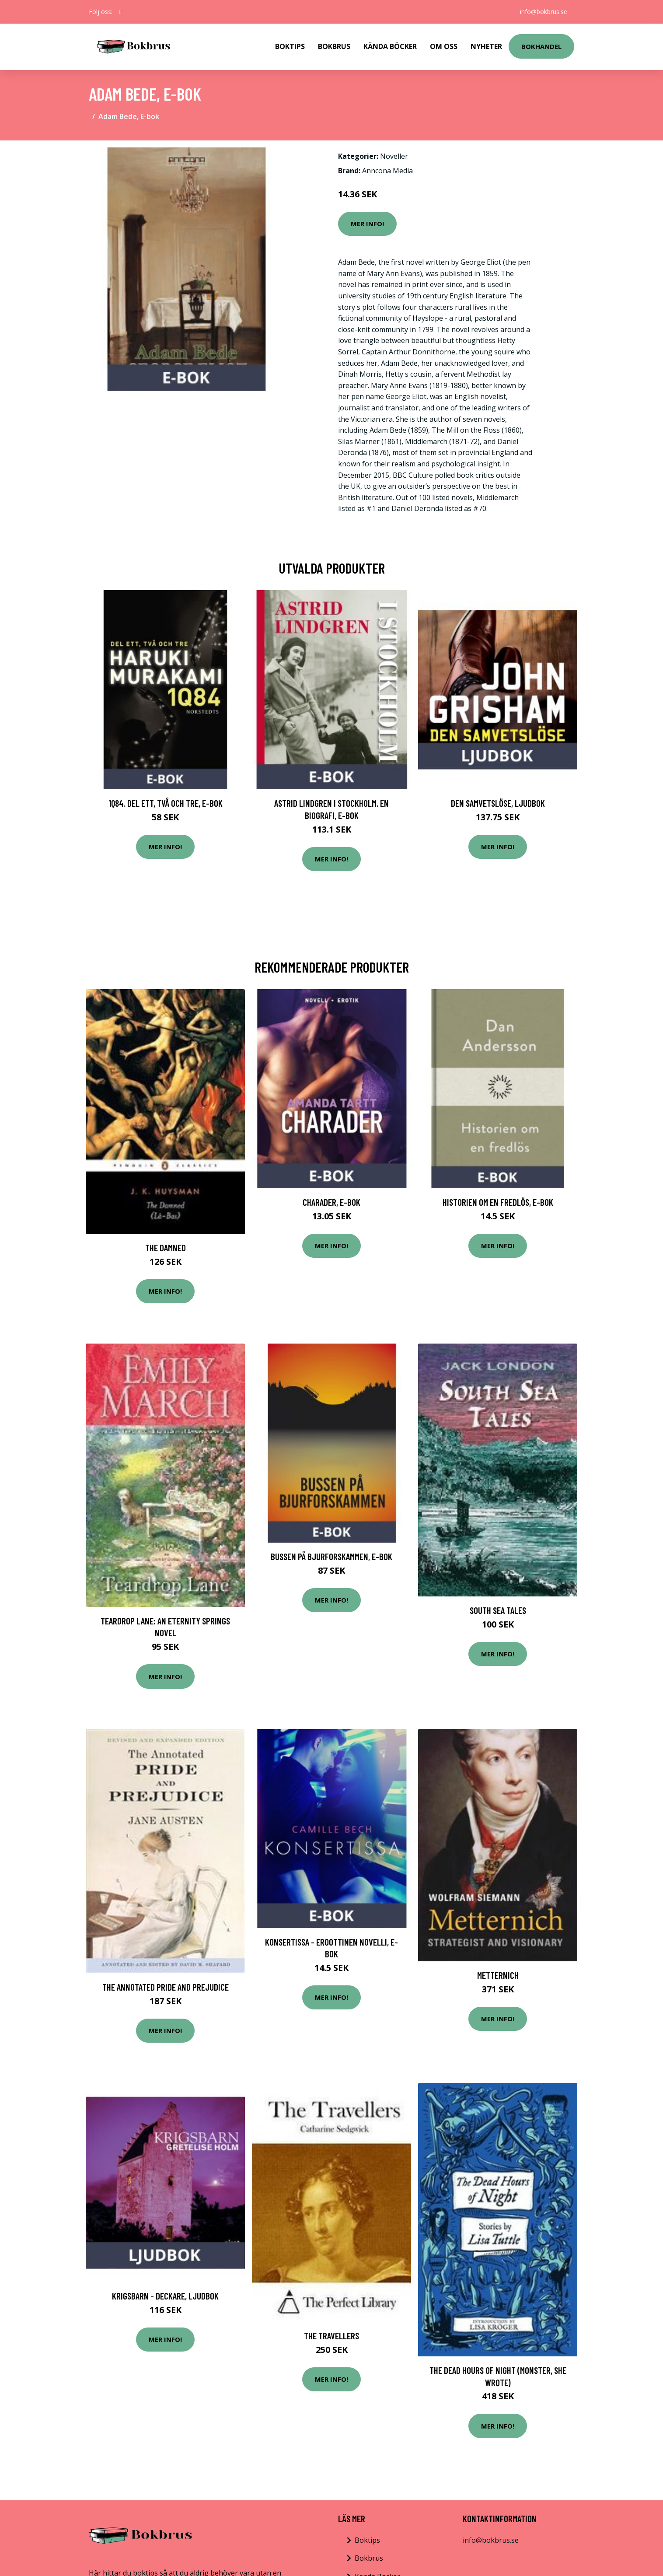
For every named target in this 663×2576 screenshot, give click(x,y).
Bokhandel (541, 46)
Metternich (498, 1975)
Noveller (394, 156)
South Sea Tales (498, 1610)
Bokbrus (334, 46)
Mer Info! (367, 223)
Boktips (290, 46)
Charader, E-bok (331, 1202)
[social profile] (120, 12)
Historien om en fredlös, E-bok (498, 1202)
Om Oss (443, 46)
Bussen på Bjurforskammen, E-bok (331, 1556)
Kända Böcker (390, 46)
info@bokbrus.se (543, 11)
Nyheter (486, 46)
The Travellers (331, 2335)
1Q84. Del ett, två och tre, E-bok (165, 803)
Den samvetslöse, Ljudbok (498, 803)
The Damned (165, 1247)
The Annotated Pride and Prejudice (165, 1986)
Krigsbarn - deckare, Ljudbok (165, 2295)
